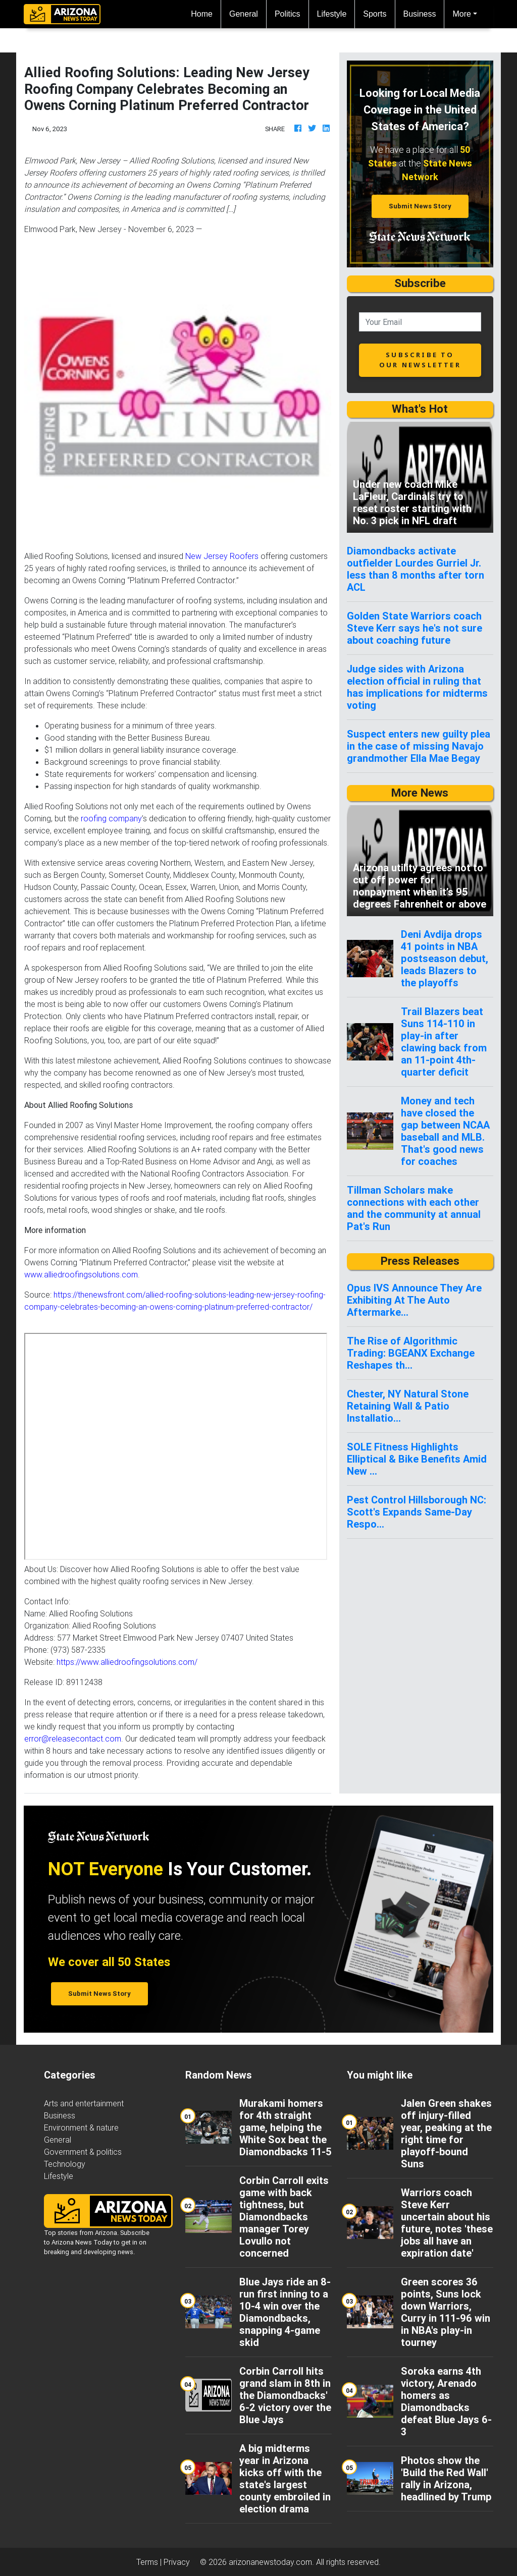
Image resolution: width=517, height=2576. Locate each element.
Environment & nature (81, 2127)
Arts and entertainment (84, 2103)
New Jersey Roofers (221, 556)
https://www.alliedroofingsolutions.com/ (127, 1662)
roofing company (111, 818)
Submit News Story (420, 206)
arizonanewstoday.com (270, 2562)
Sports (374, 14)
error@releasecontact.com (72, 1738)
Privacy (177, 2562)
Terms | (150, 2562)
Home (206, 13)
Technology (64, 2164)
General (243, 14)
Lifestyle (332, 14)
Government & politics (83, 2152)
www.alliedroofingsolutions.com (81, 1274)
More (461, 14)
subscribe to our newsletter (420, 359)
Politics (287, 14)
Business (419, 14)
